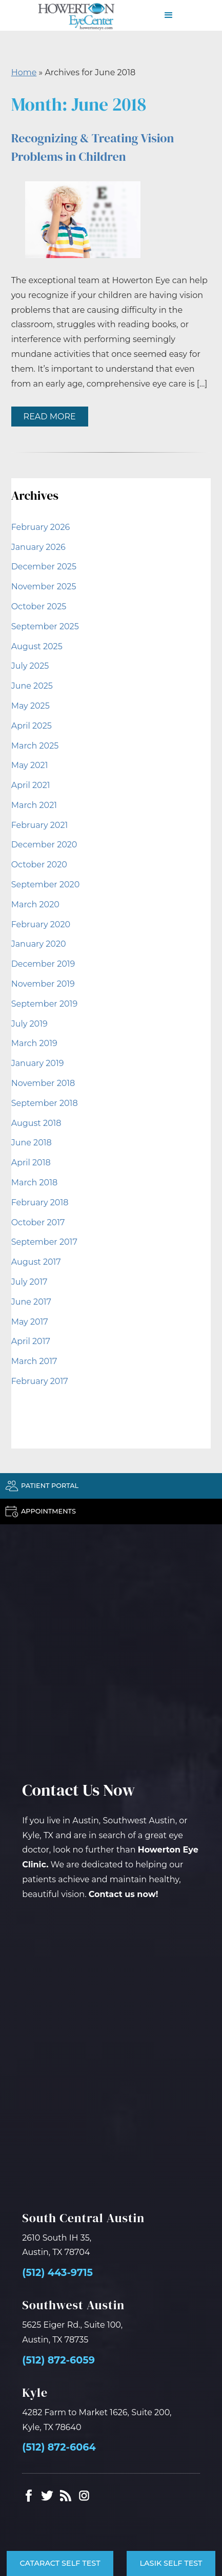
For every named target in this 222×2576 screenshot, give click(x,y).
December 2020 (44, 844)
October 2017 (38, 1222)
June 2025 (32, 686)
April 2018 (31, 1162)
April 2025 (31, 726)
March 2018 (34, 1182)
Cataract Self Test (59, 2563)
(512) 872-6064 (58, 2447)
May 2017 (29, 1322)
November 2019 (43, 984)
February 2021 (39, 825)
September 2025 (45, 626)
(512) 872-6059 (58, 2360)
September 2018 (44, 1103)
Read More (50, 416)
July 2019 (29, 1024)
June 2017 (31, 1302)
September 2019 (44, 1004)
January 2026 (38, 547)
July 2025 (30, 666)
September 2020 (45, 884)
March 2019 (34, 1043)
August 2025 (37, 646)
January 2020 (38, 944)
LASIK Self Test (170, 2563)
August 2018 (36, 1123)
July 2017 (29, 1282)
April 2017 (30, 1341)
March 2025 (35, 746)
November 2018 (43, 1083)
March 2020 (35, 904)
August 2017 (36, 1262)
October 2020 (39, 864)
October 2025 (39, 606)
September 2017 (44, 1242)
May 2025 (30, 706)
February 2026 (40, 527)
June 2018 (31, 1142)
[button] (168, 15)
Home (24, 72)
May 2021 (29, 765)
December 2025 (43, 566)
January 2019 (37, 1063)
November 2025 (43, 586)
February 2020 (40, 924)
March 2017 (34, 1361)
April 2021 (30, 785)
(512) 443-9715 (57, 2272)
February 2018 (40, 1202)
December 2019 (43, 964)
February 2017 (39, 1381)
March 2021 (34, 805)
